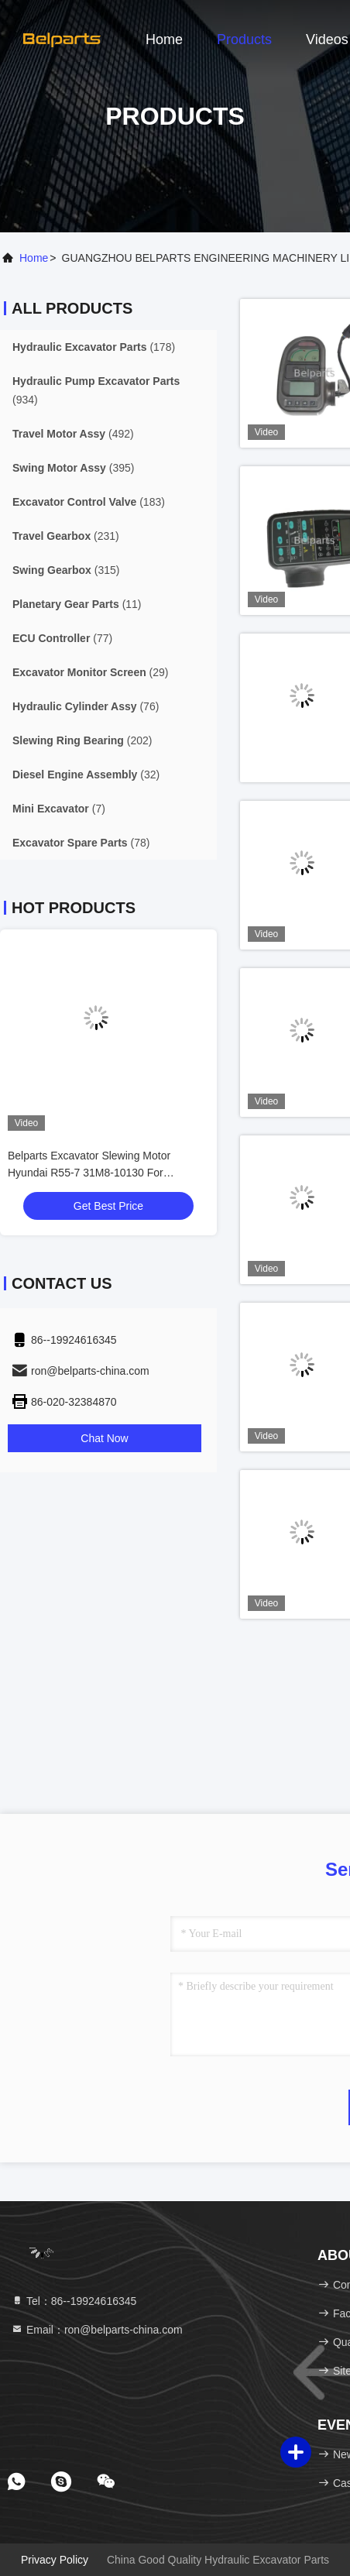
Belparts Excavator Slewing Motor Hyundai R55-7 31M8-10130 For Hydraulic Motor (89, 1172)
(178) (93, 347)
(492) (73, 434)
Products (244, 39)
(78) (80, 842)
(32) (86, 774)
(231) (65, 536)
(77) (62, 638)
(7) (58, 808)
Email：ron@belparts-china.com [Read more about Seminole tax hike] (97, 2330)
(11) (77, 604)
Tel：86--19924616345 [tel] (73, 2301)
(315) (66, 570)
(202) (82, 740)
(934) (96, 390)
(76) (85, 706)
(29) (90, 672)
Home (164, 39)
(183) (88, 502)
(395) (73, 468)
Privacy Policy (54, 2560)
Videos (327, 39)
